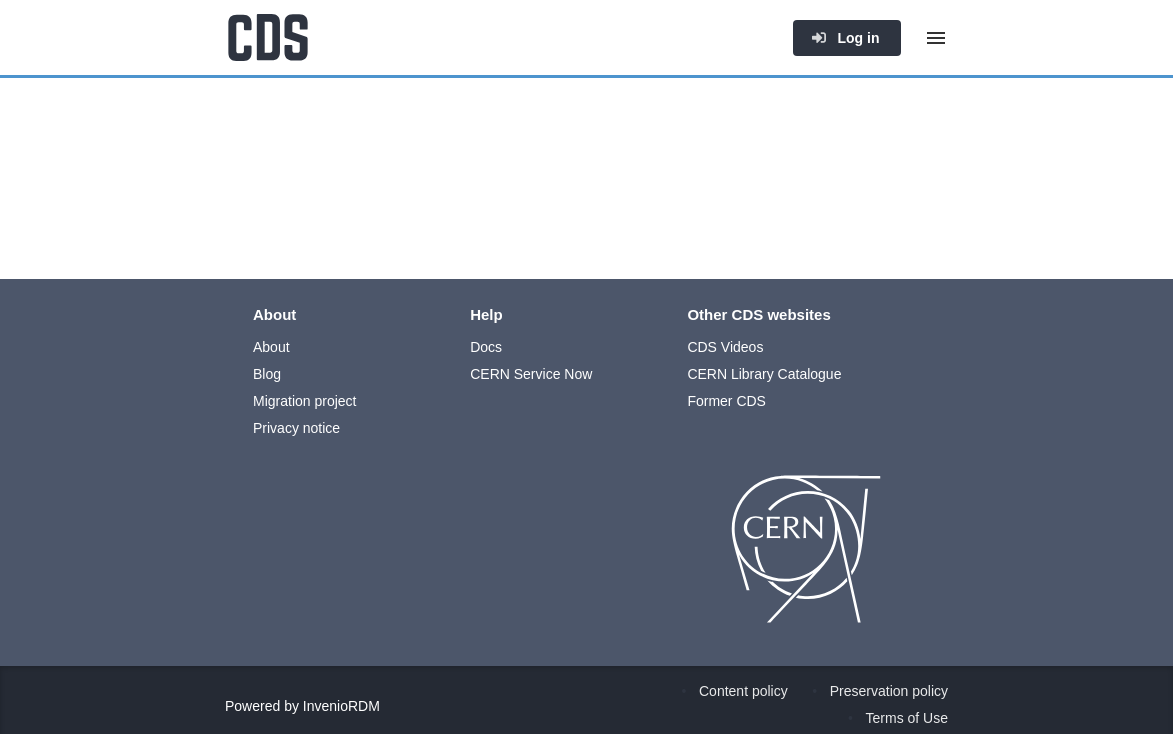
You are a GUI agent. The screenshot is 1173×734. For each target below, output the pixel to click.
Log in (845, 38)
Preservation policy (889, 691)
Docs (486, 347)
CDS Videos (725, 347)
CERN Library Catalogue (764, 374)
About (271, 347)
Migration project (305, 401)
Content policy (743, 691)
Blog (267, 374)
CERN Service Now (531, 374)
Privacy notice (296, 428)
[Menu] (936, 38)
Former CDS (726, 401)
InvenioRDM (341, 706)
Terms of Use (907, 718)
